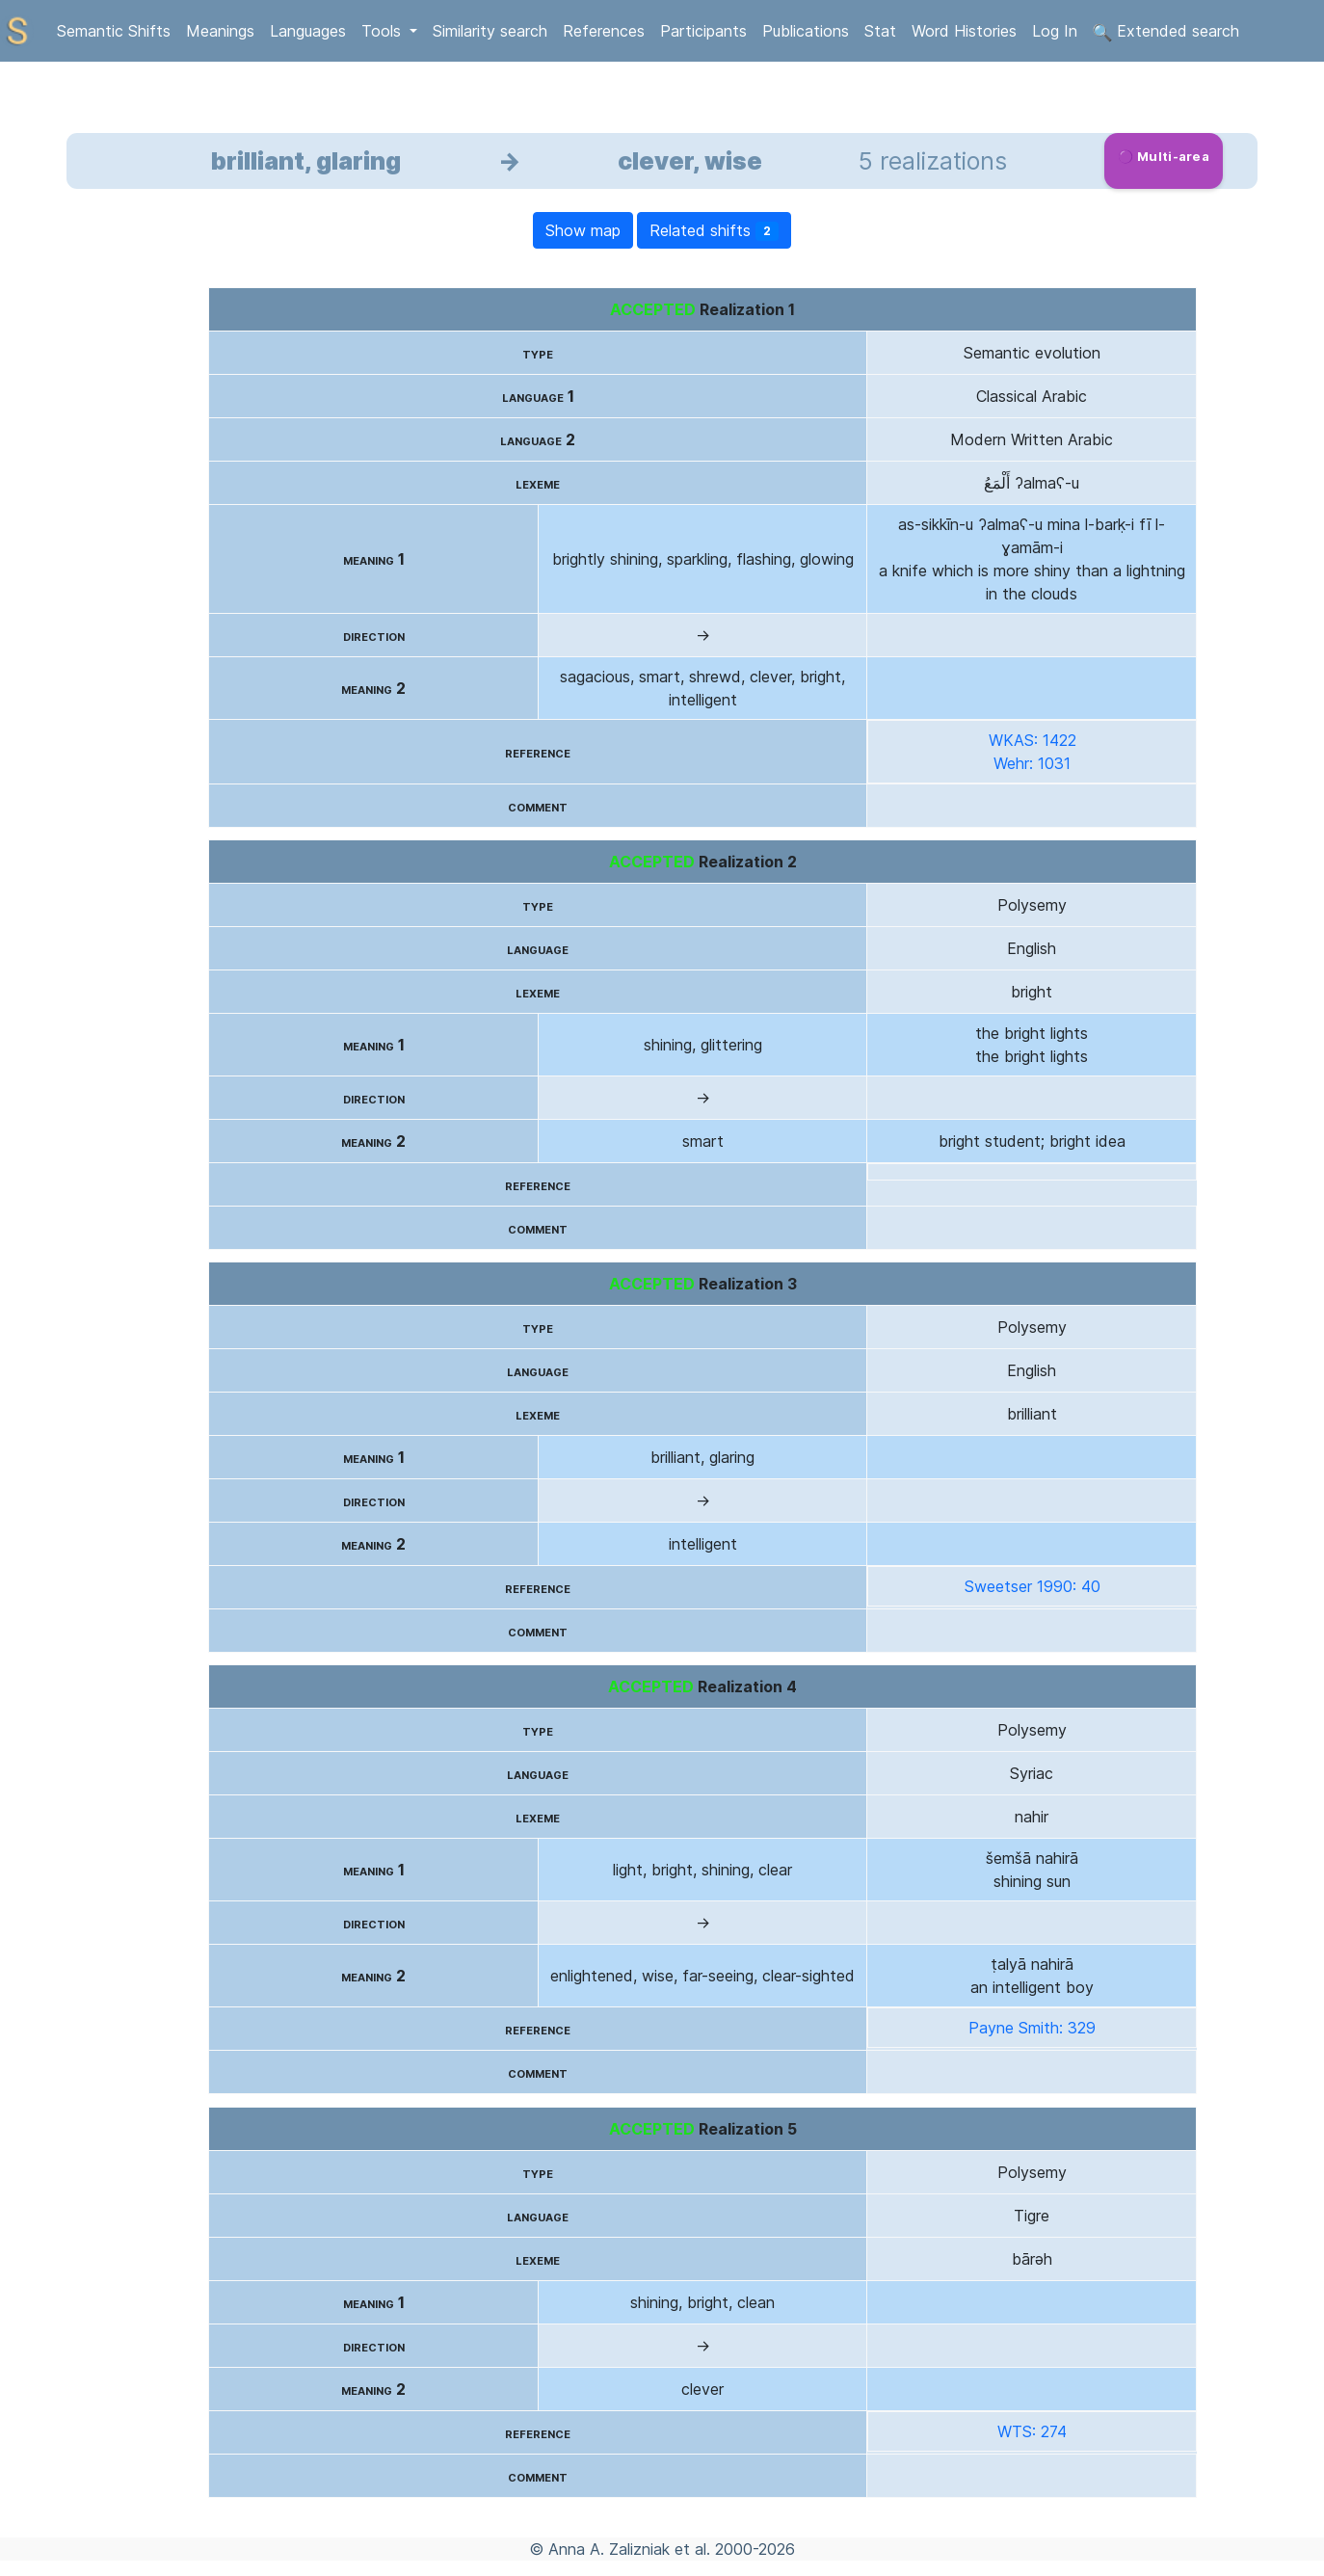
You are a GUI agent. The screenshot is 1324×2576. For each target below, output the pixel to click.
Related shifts (714, 231)
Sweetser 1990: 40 (1032, 1586)
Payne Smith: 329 (1032, 2027)
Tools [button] (383, 30)
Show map (583, 230)
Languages (308, 30)
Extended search (1166, 31)
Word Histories (964, 30)
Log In (1054, 30)
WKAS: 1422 (1032, 740)
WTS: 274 (1032, 2431)
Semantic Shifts (114, 30)
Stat (880, 30)
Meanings (220, 30)
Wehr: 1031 (1032, 763)
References (604, 30)
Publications (805, 30)
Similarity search (490, 30)
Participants (703, 30)
